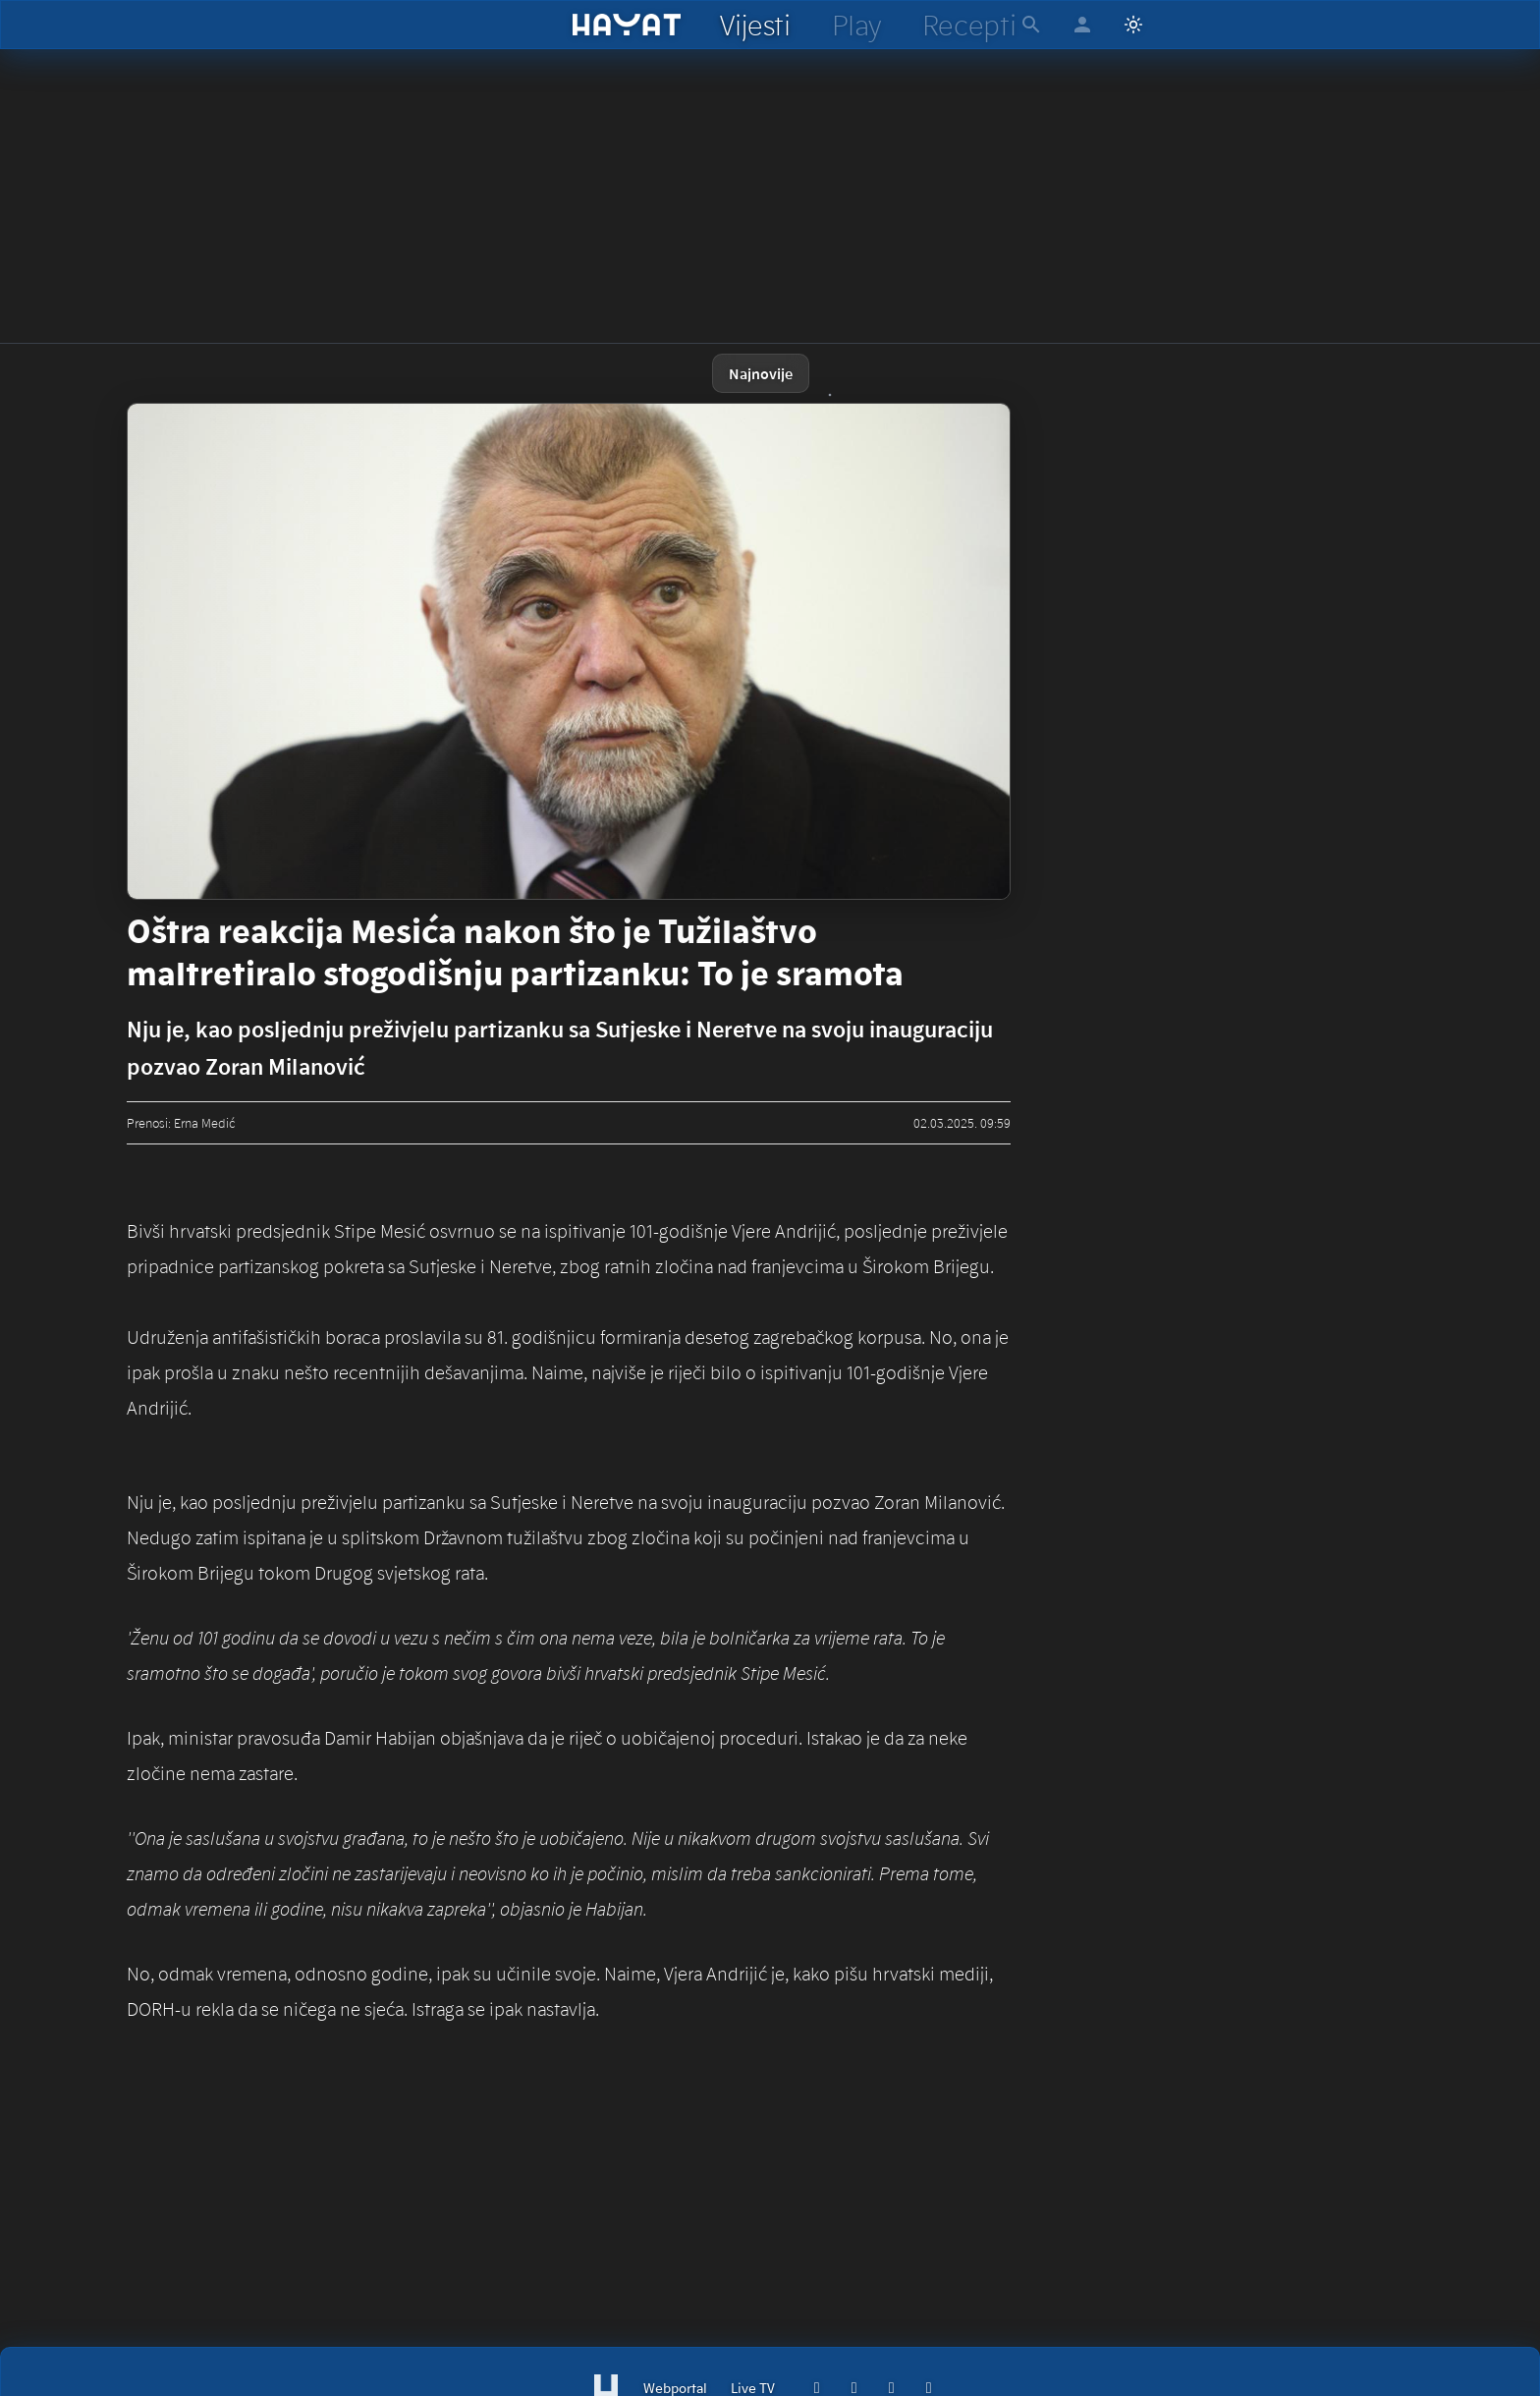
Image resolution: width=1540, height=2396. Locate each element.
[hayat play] (856, 24)
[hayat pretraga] (1031, 24)
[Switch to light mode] (1133, 24)
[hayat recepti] (968, 24)
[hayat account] (1082, 24)
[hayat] (627, 24)
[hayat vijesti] (754, 24)
